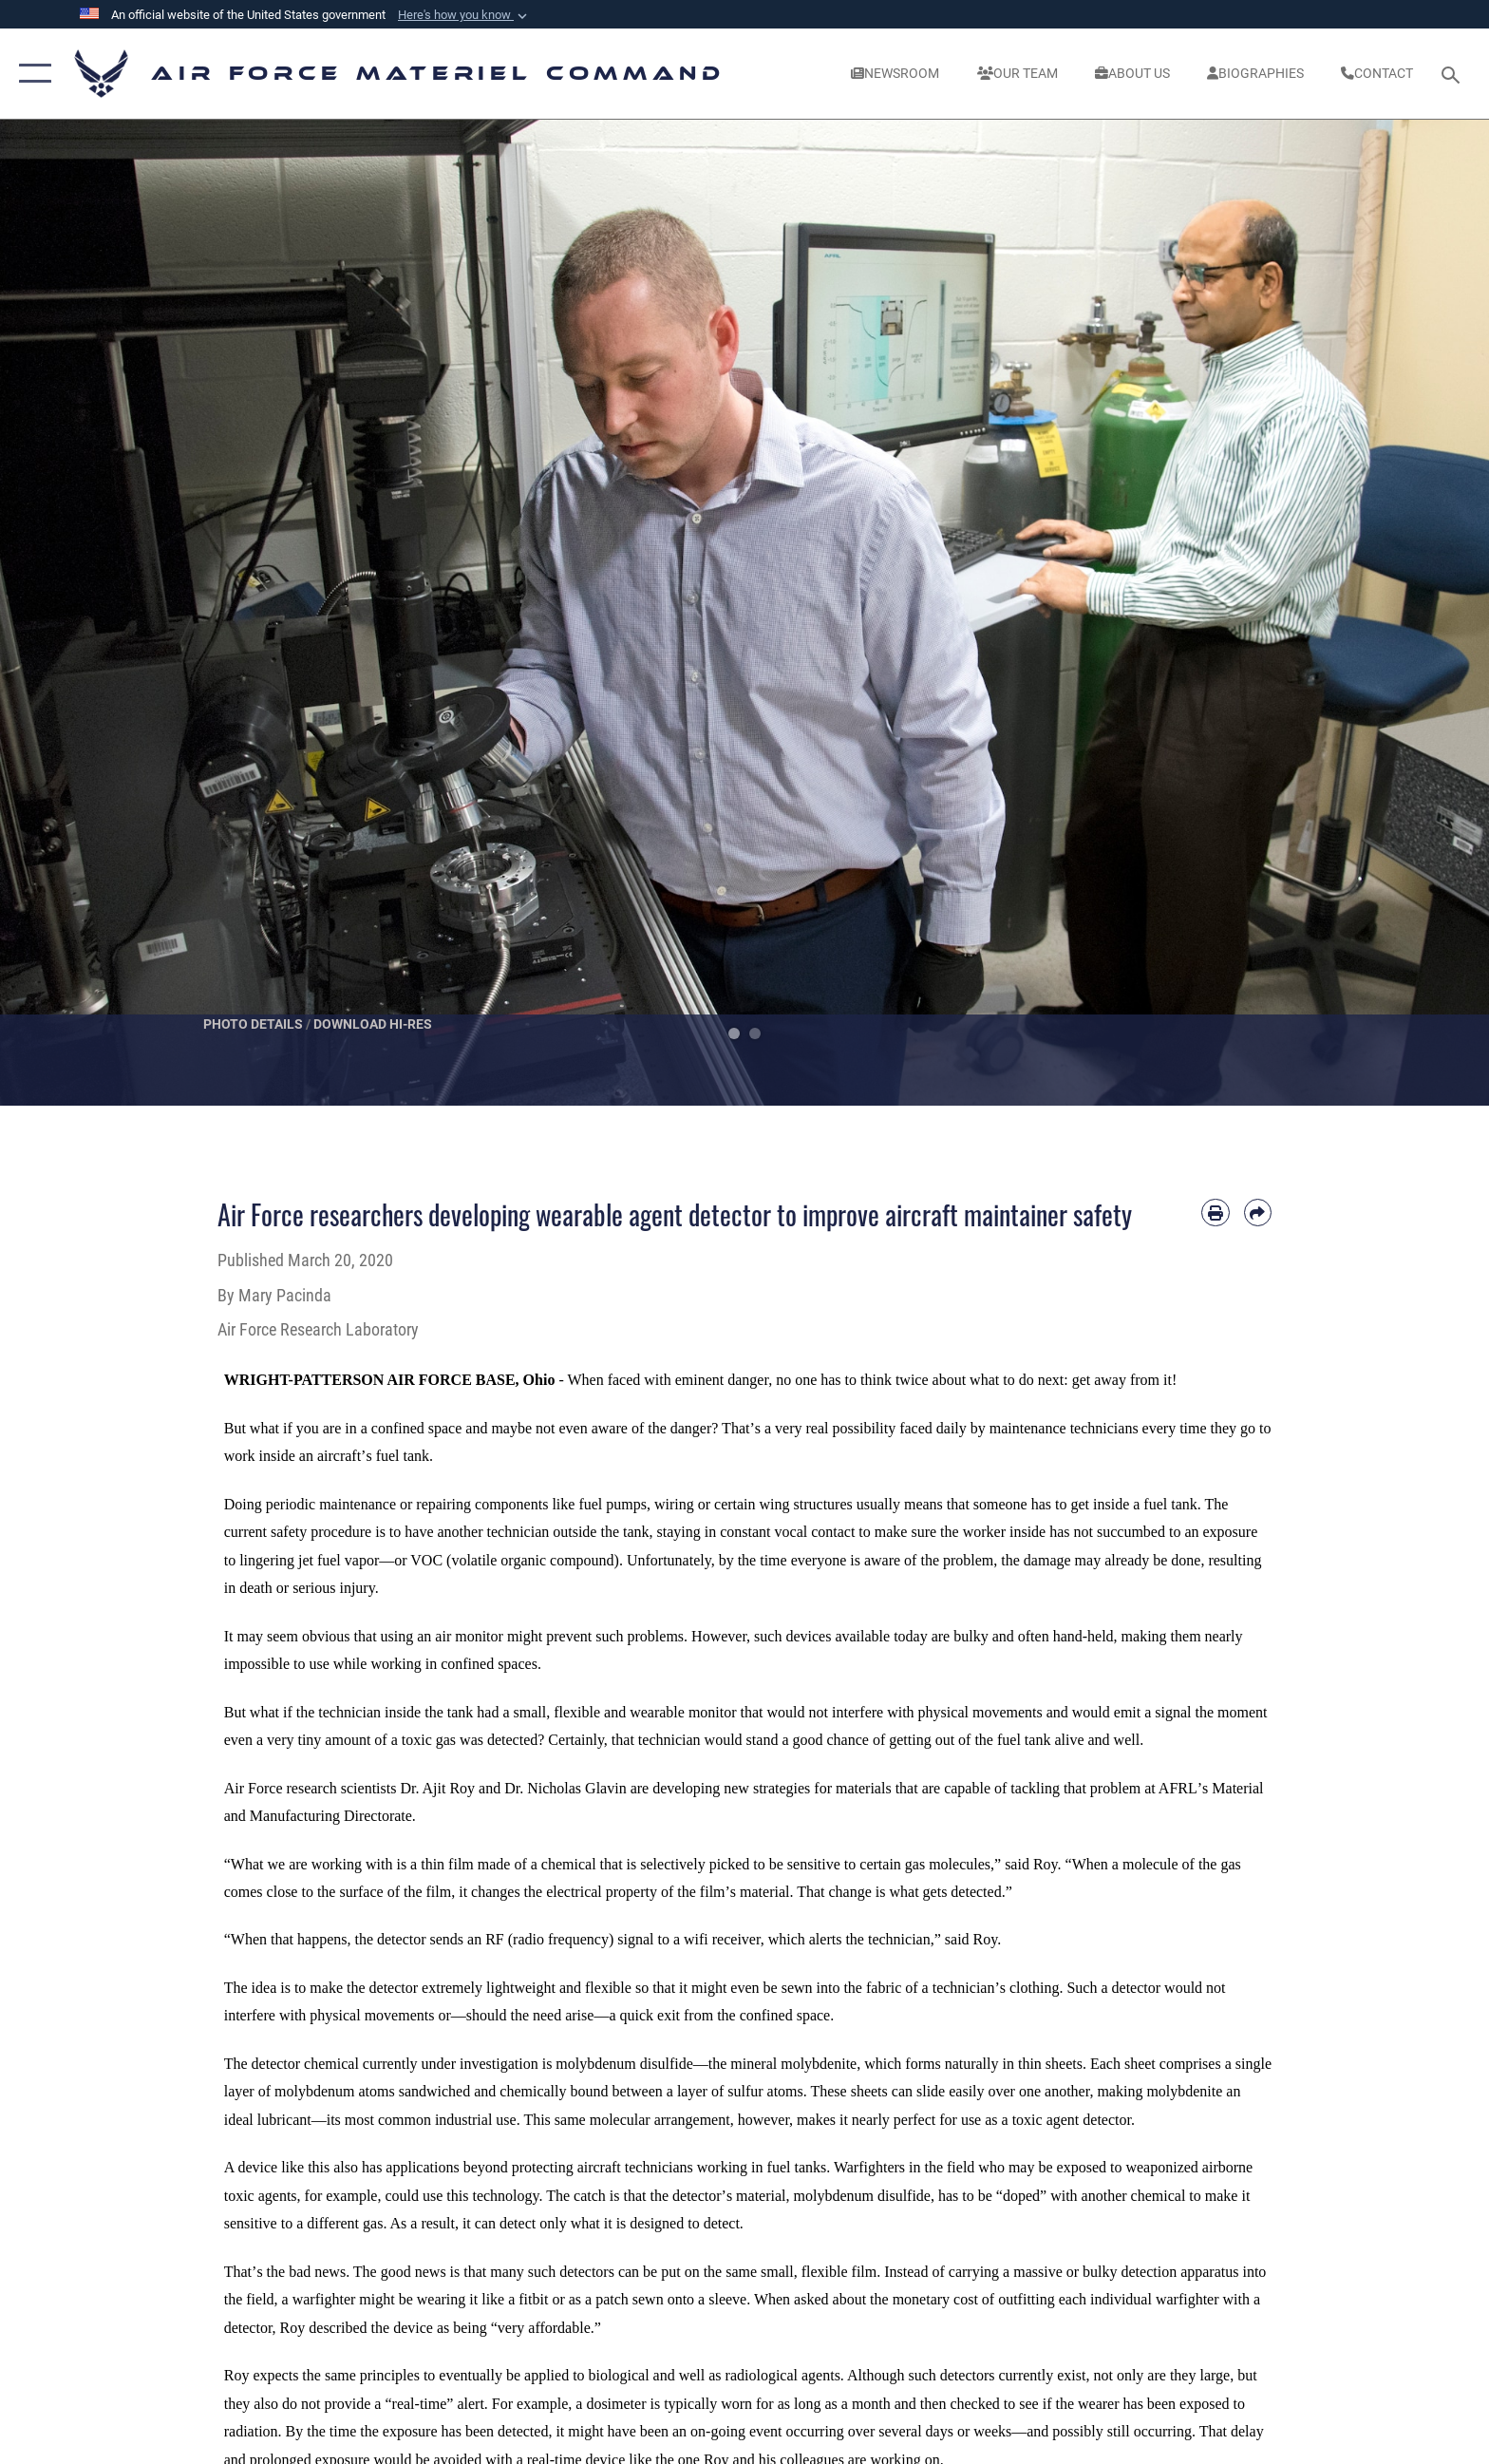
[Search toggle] (1453, 73)
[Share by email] (1258, 1212)
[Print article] (1215, 1212)
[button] (464, 15)
